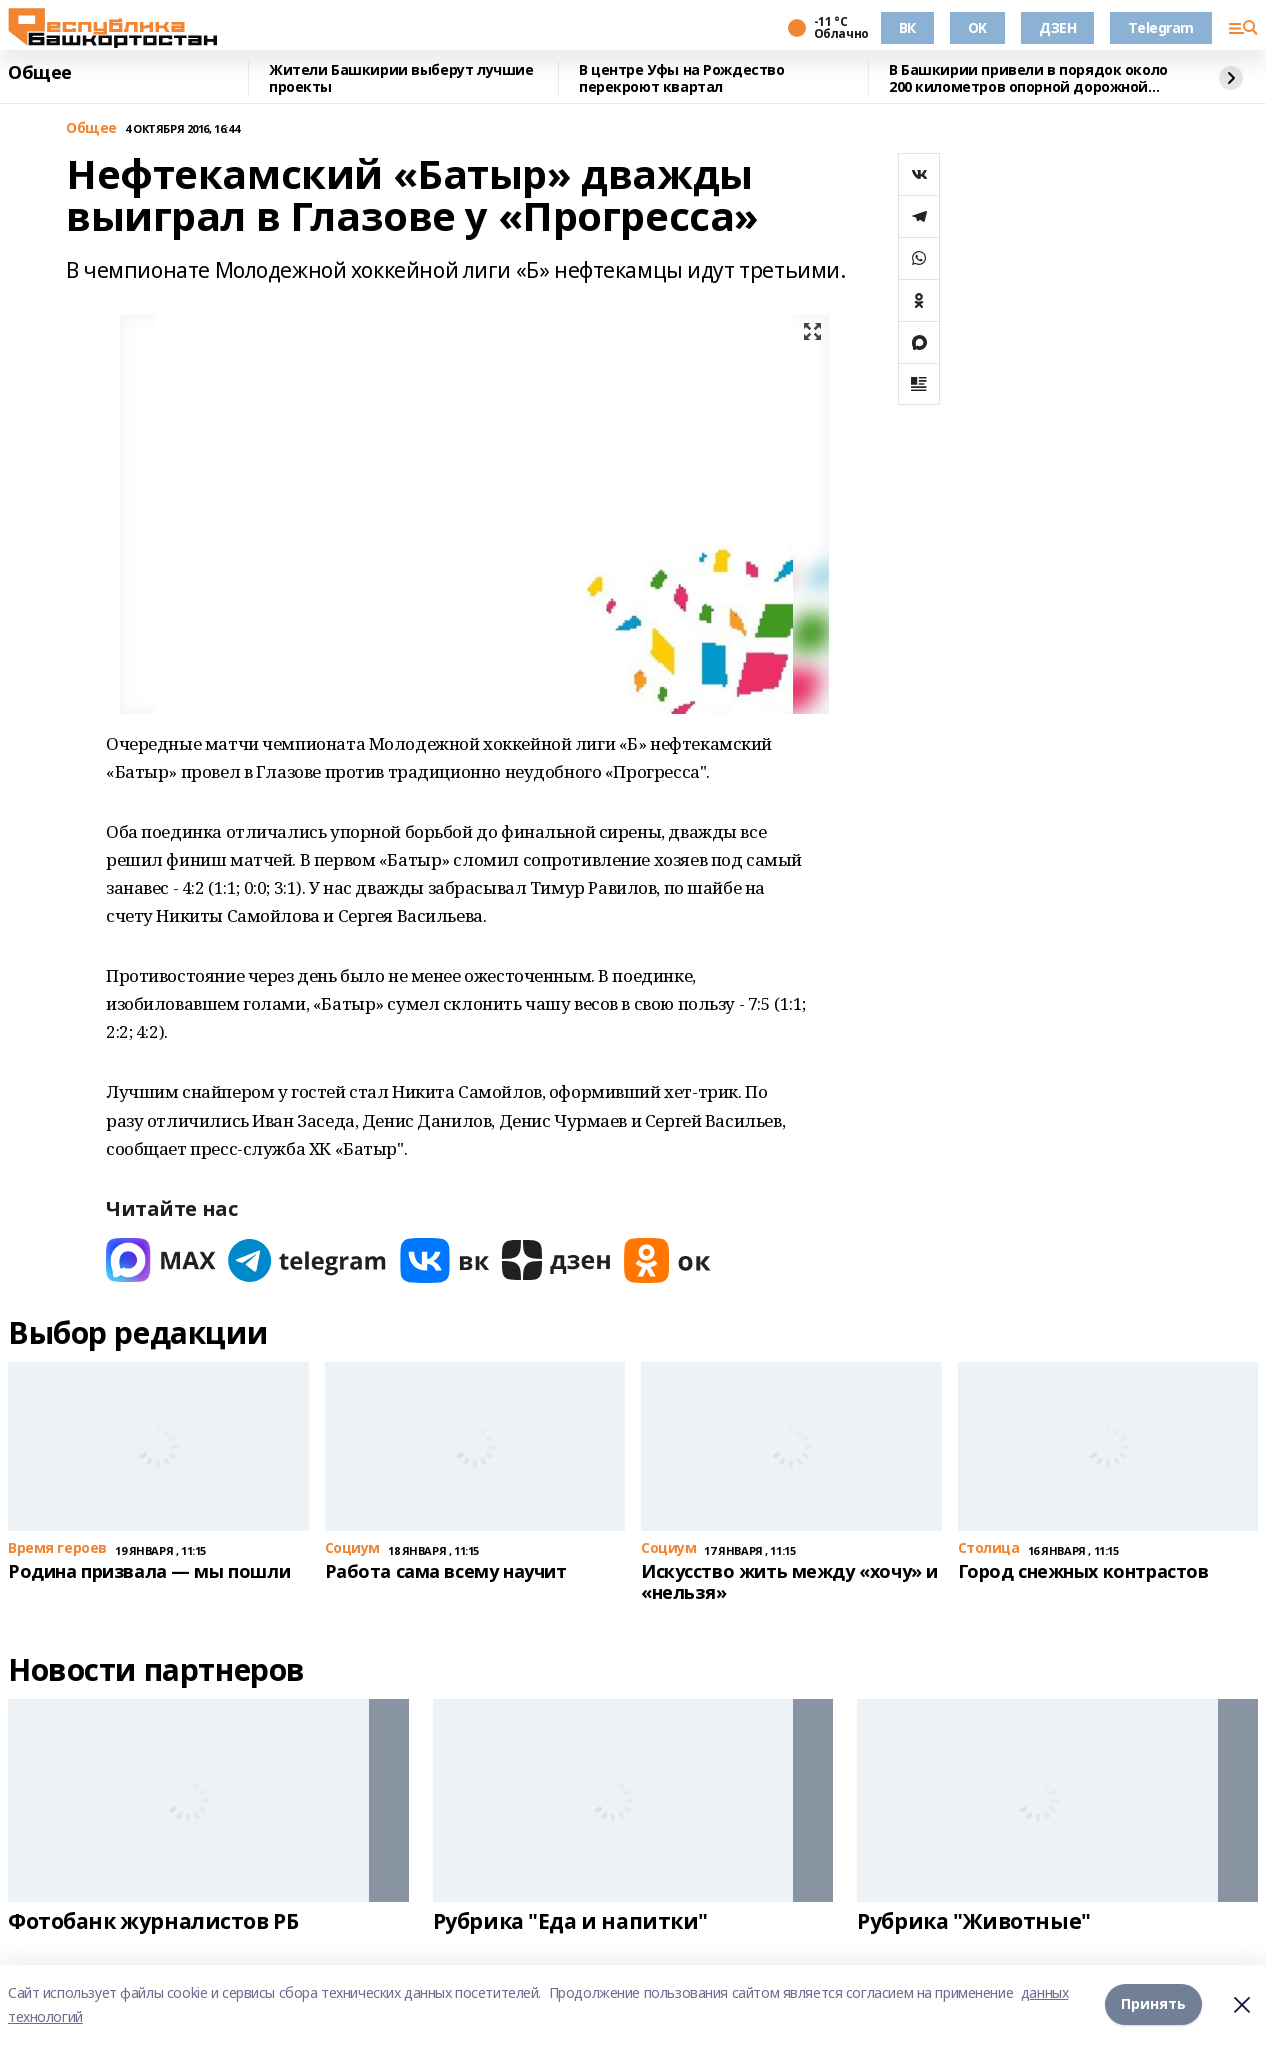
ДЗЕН (1057, 27)
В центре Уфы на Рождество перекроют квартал (682, 78)
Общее (40, 73)
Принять (1153, 2004)
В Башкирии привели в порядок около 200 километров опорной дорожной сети (1028, 78)
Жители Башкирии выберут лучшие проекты (401, 78)
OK (977, 27)
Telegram (1161, 27)
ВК (907, 27)
